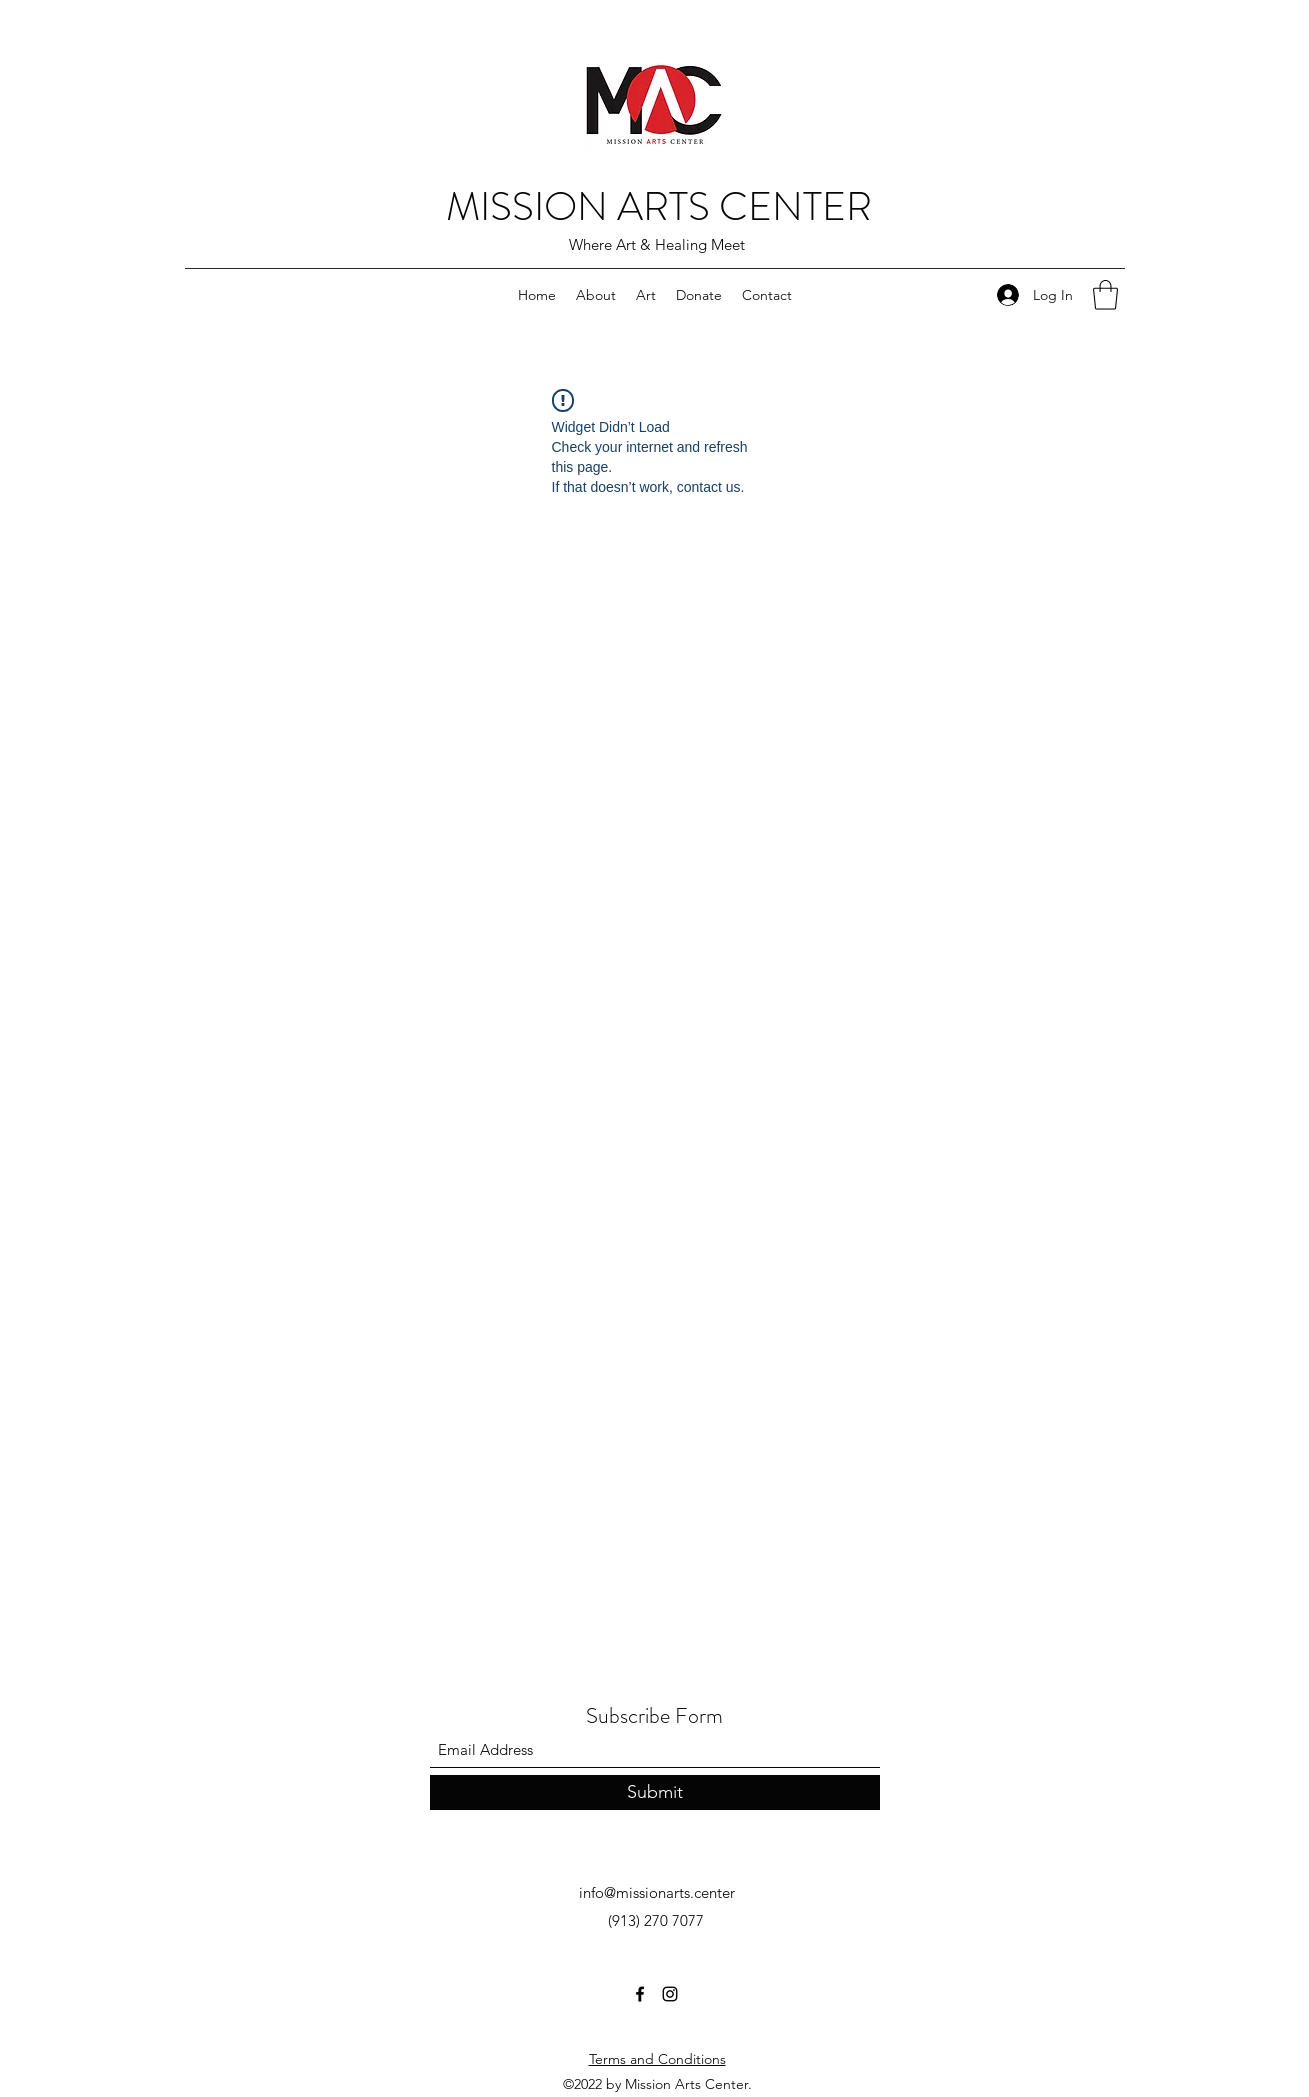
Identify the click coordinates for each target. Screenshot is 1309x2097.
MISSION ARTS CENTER (659, 206)
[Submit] (655, 1792)
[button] (1105, 295)
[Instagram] (670, 1994)
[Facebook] (640, 1994)
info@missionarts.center (657, 1892)
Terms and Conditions (657, 2059)
